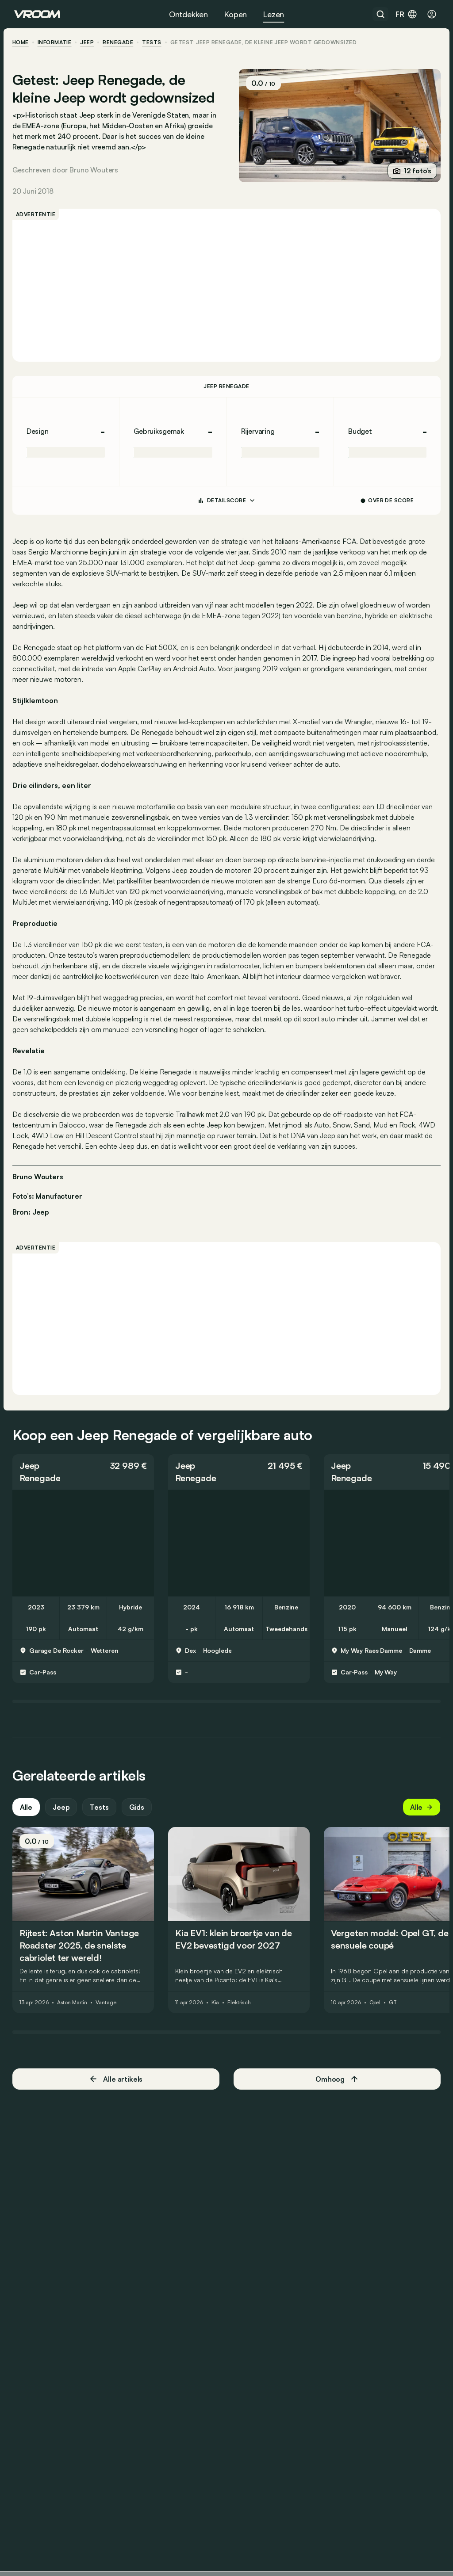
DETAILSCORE (226, 500)
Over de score (385, 500)
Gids (138, 1818)
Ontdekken (188, 14)
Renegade (120, 42)
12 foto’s (410, 170)
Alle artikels (117, 2090)
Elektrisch (241, 2014)
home (22, 42)
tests (153, 42)
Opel (377, 2014)
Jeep (89, 42)
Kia (217, 2014)
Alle (28, 1818)
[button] (85, 1483)
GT (395, 2014)
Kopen (235, 14)
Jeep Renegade (226, 386)
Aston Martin (74, 2014)
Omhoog (336, 2090)
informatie (56, 42)
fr (406, 14)
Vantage (107, 2014)
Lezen (273, 14)
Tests (101, 1818)
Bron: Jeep (32, 1211)
